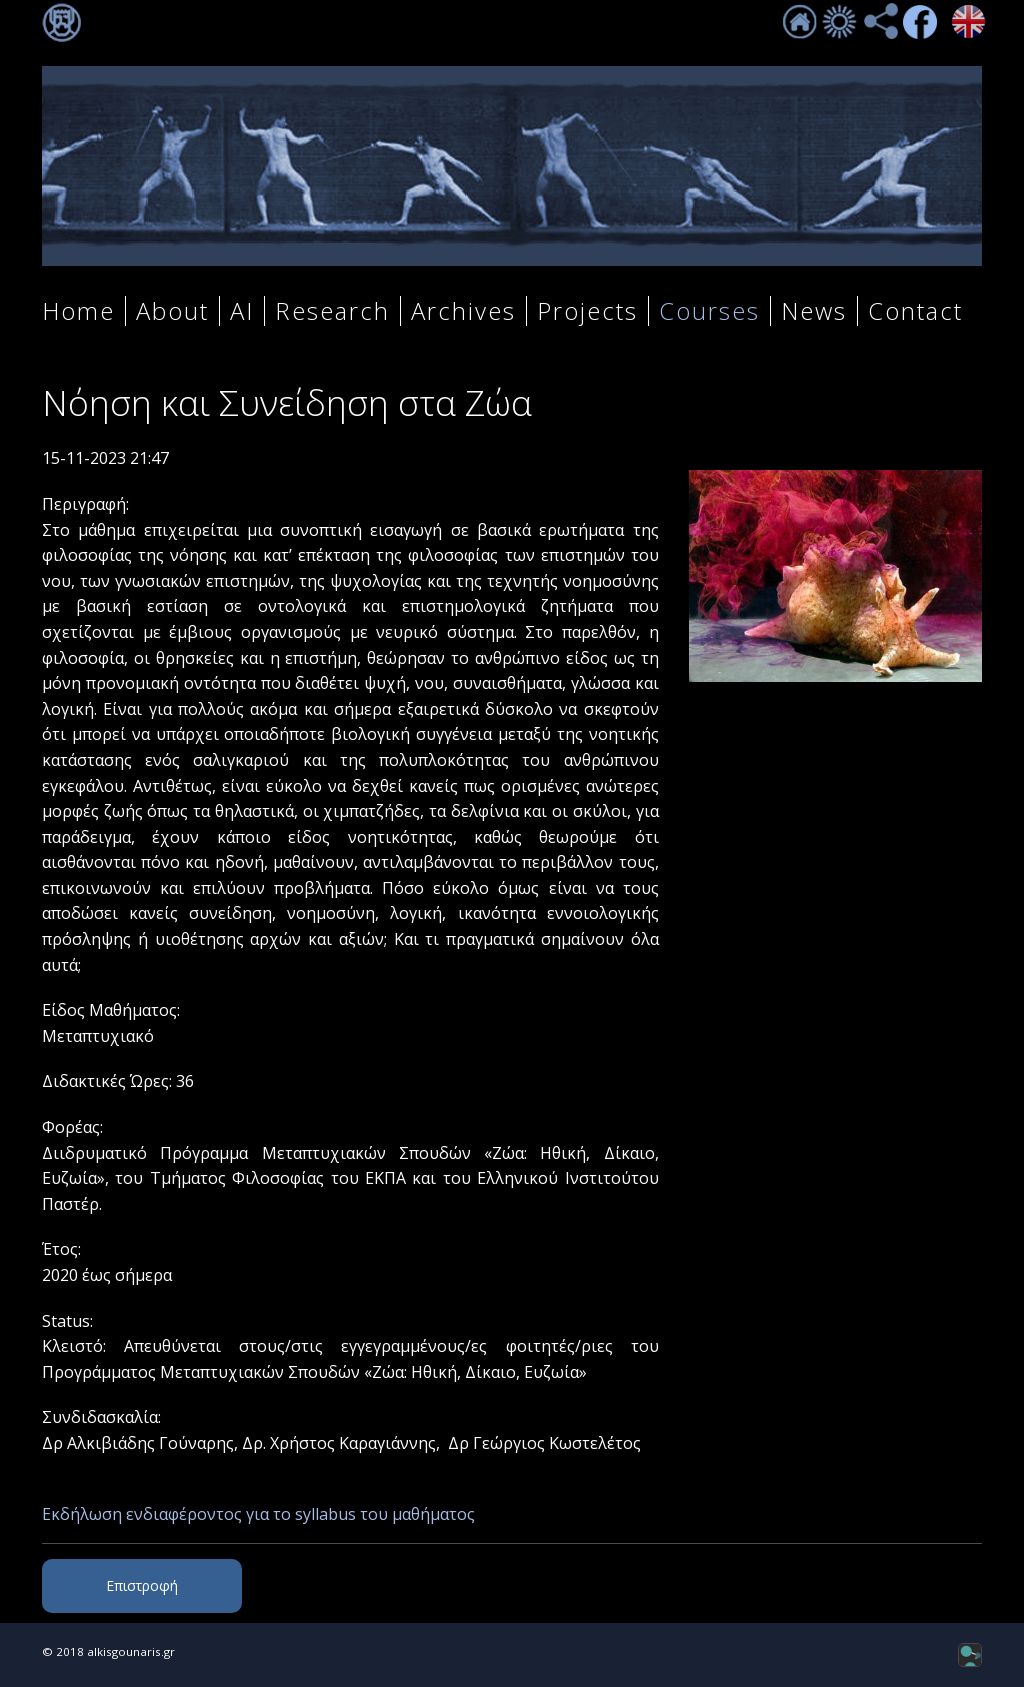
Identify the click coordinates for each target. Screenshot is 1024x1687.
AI (242, 311)
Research (332, 311)
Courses (709, 311)
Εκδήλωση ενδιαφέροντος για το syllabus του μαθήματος (258, 1514)
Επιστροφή (142, 1585)
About (172, 311)
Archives (463, 311)
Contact (915, 311)
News (814, 311)
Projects (587, 311)
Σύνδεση (62, 23)
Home (78, 311)
